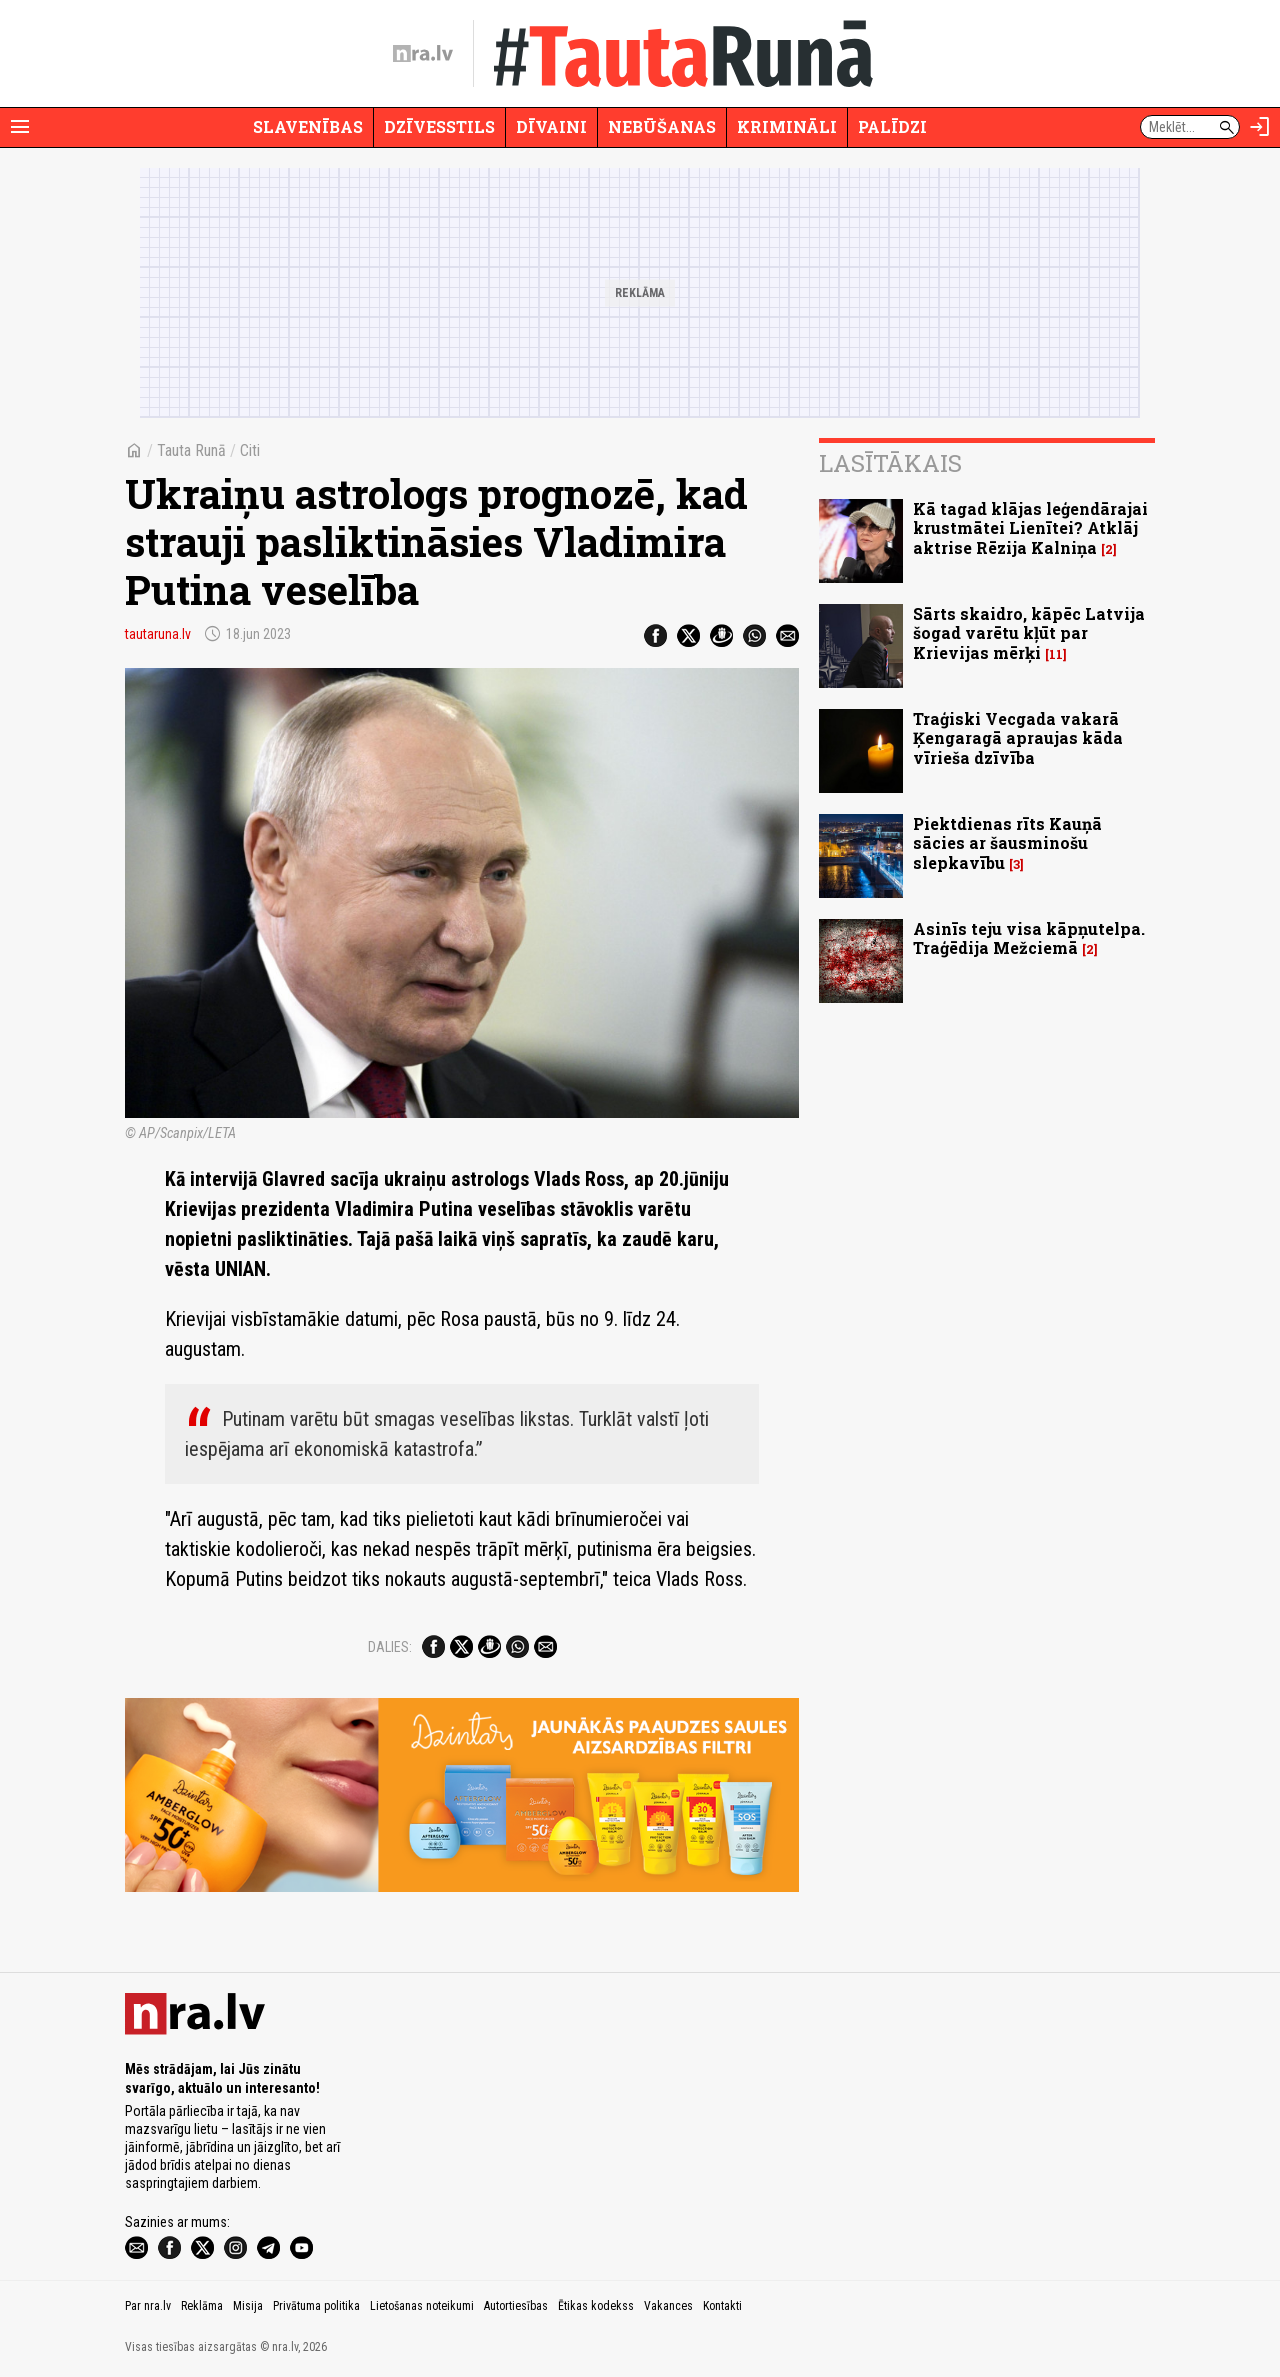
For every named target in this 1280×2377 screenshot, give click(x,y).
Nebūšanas (662, 126)
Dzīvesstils (439, 126)
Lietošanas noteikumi (422, 2306)
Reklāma (202, 2306)
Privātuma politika (316, 2306)
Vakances (668, 2306)
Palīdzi (892, 126)
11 (1056, 654)
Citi (250, 450)
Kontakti (722, 2306)
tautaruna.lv (158, 634)
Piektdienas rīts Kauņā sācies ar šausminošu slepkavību (1007, 842)
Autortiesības (516, 2306)
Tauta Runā (191, 450)
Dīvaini (551, 126)
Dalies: (390, 1647)
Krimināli (787, 126)
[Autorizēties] (1260, 127)
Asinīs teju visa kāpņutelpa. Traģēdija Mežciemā (1029, 938)
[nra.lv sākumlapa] (423, 54)
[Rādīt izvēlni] (20, 127)
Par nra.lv (148, 2306)
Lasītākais (890, 463)
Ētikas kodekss (596, 2306)
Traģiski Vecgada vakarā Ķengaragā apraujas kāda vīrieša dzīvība (1018, 737)
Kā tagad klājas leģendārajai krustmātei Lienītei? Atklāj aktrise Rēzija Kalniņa (1030, 527)
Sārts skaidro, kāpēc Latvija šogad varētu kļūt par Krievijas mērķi (1029, 632)
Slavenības (308, 126)
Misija (248, 2306)
